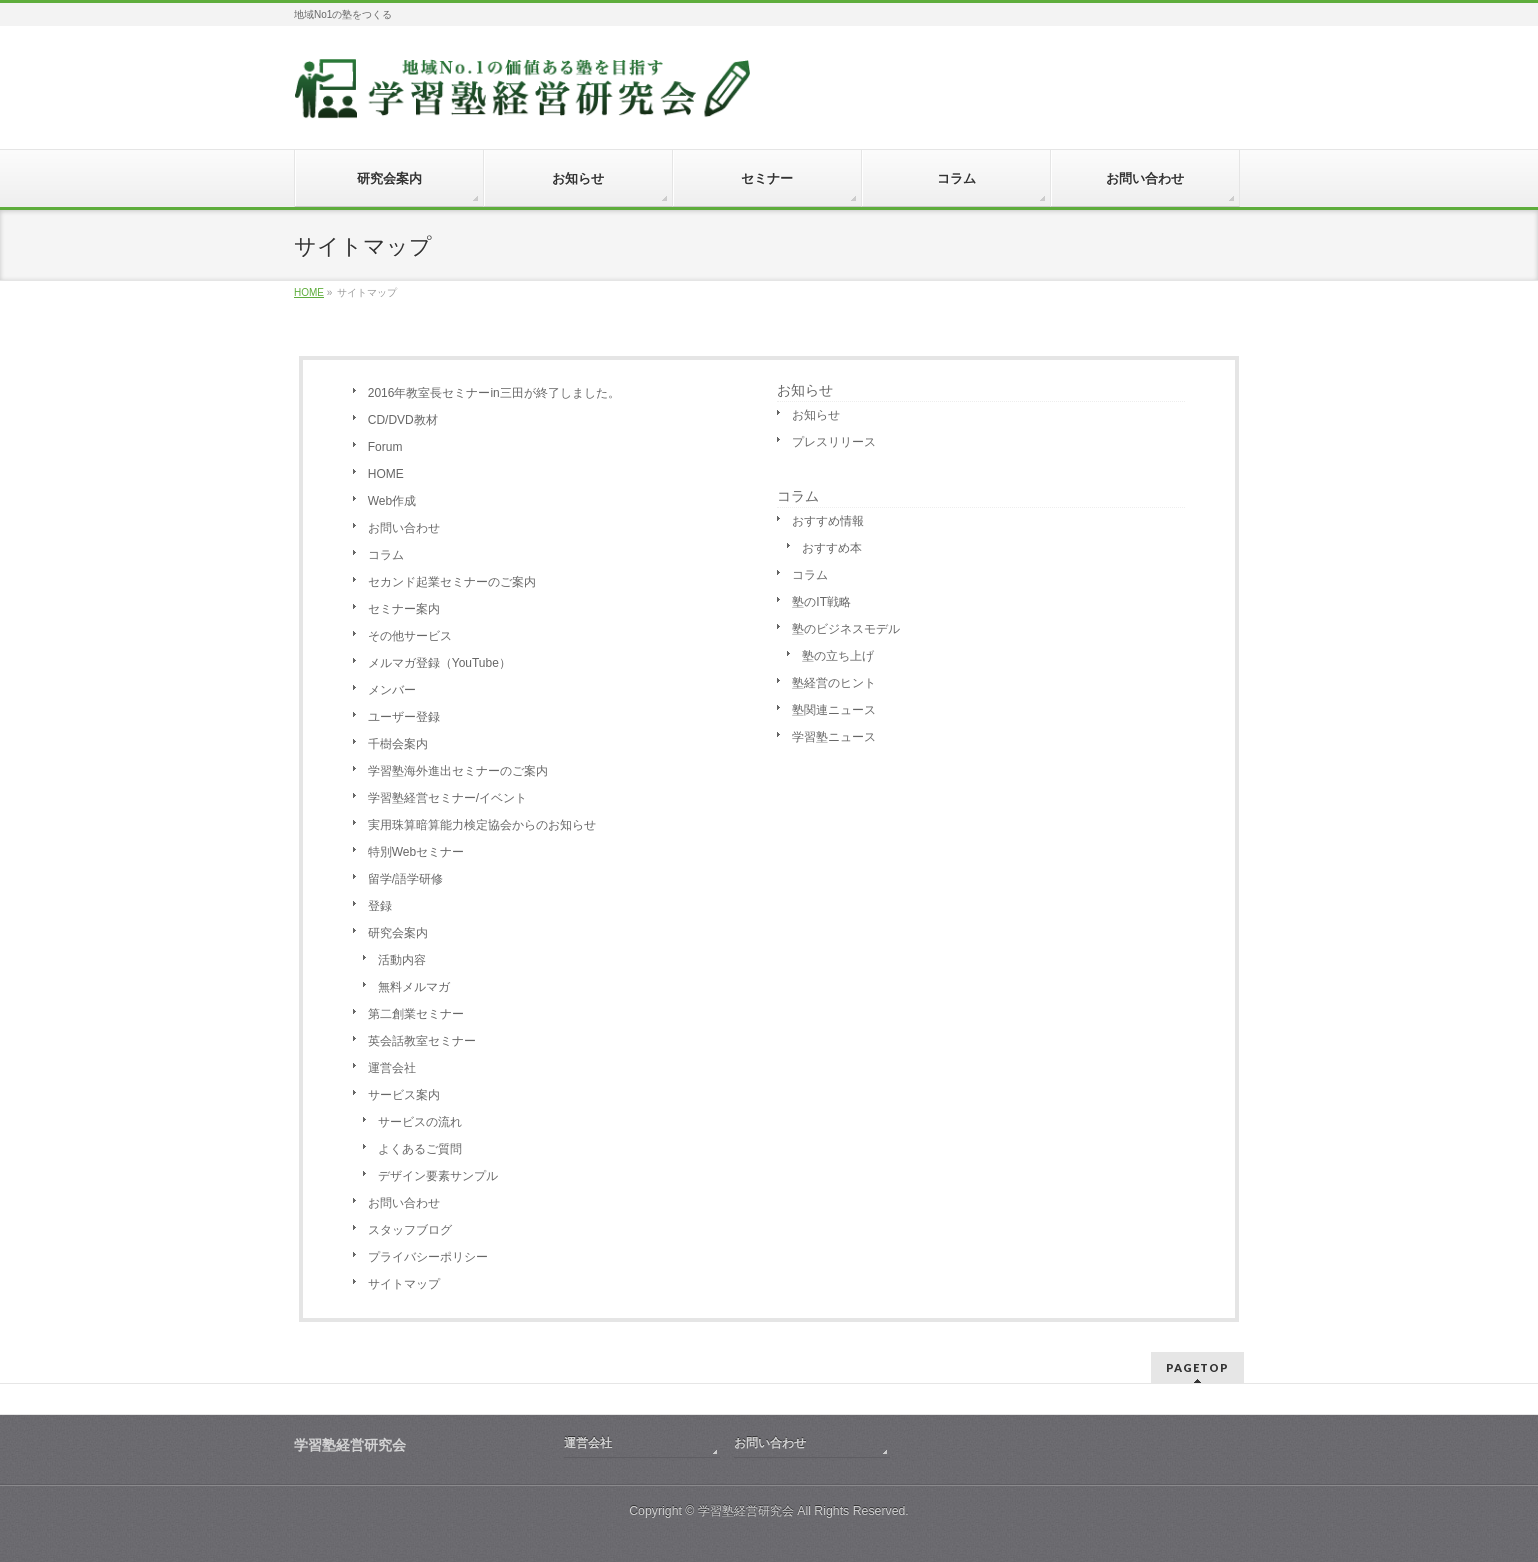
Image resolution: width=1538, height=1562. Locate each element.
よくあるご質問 (420, 1149)
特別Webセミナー (416, 852)
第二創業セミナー (416, 1014)
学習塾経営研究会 (746, 1511)
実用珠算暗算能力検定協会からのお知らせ (482, 825)
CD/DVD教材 (403, 420)
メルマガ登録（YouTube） (439, 663)
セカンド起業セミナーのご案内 (452, 582)
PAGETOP (1197, 1367)
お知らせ (805, 390)
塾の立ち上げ (838, 656)
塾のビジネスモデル (846, 629)
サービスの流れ (420, 1122)
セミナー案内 (404, 609)
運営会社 (392, 1068)
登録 (380, 906)
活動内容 (402, 960)
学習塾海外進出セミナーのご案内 (458, 771)
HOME (386, 474)
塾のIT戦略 (821, 602)
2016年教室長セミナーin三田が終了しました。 (494, 393)
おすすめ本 (832, 548)
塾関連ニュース (834, 710)
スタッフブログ (410, 1230)
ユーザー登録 (404, 717)
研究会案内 (398, 933)
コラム (386, 555)
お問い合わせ (404, 528)
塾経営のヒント (834, 683)
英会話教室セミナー (422, 1041)
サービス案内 (404, 1095)
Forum (385, 447)
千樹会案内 (398, 744)
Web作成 (392, 501)
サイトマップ (404, 1284)
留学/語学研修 (405, 879)
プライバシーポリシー (428, 1257)
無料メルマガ (414, 987)
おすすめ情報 (828, 521)
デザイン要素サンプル (438, 1176)
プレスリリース (834, 442)
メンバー (392, 690)
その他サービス (410, 636)
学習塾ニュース (834, 737)
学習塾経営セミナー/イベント (447, 798)
